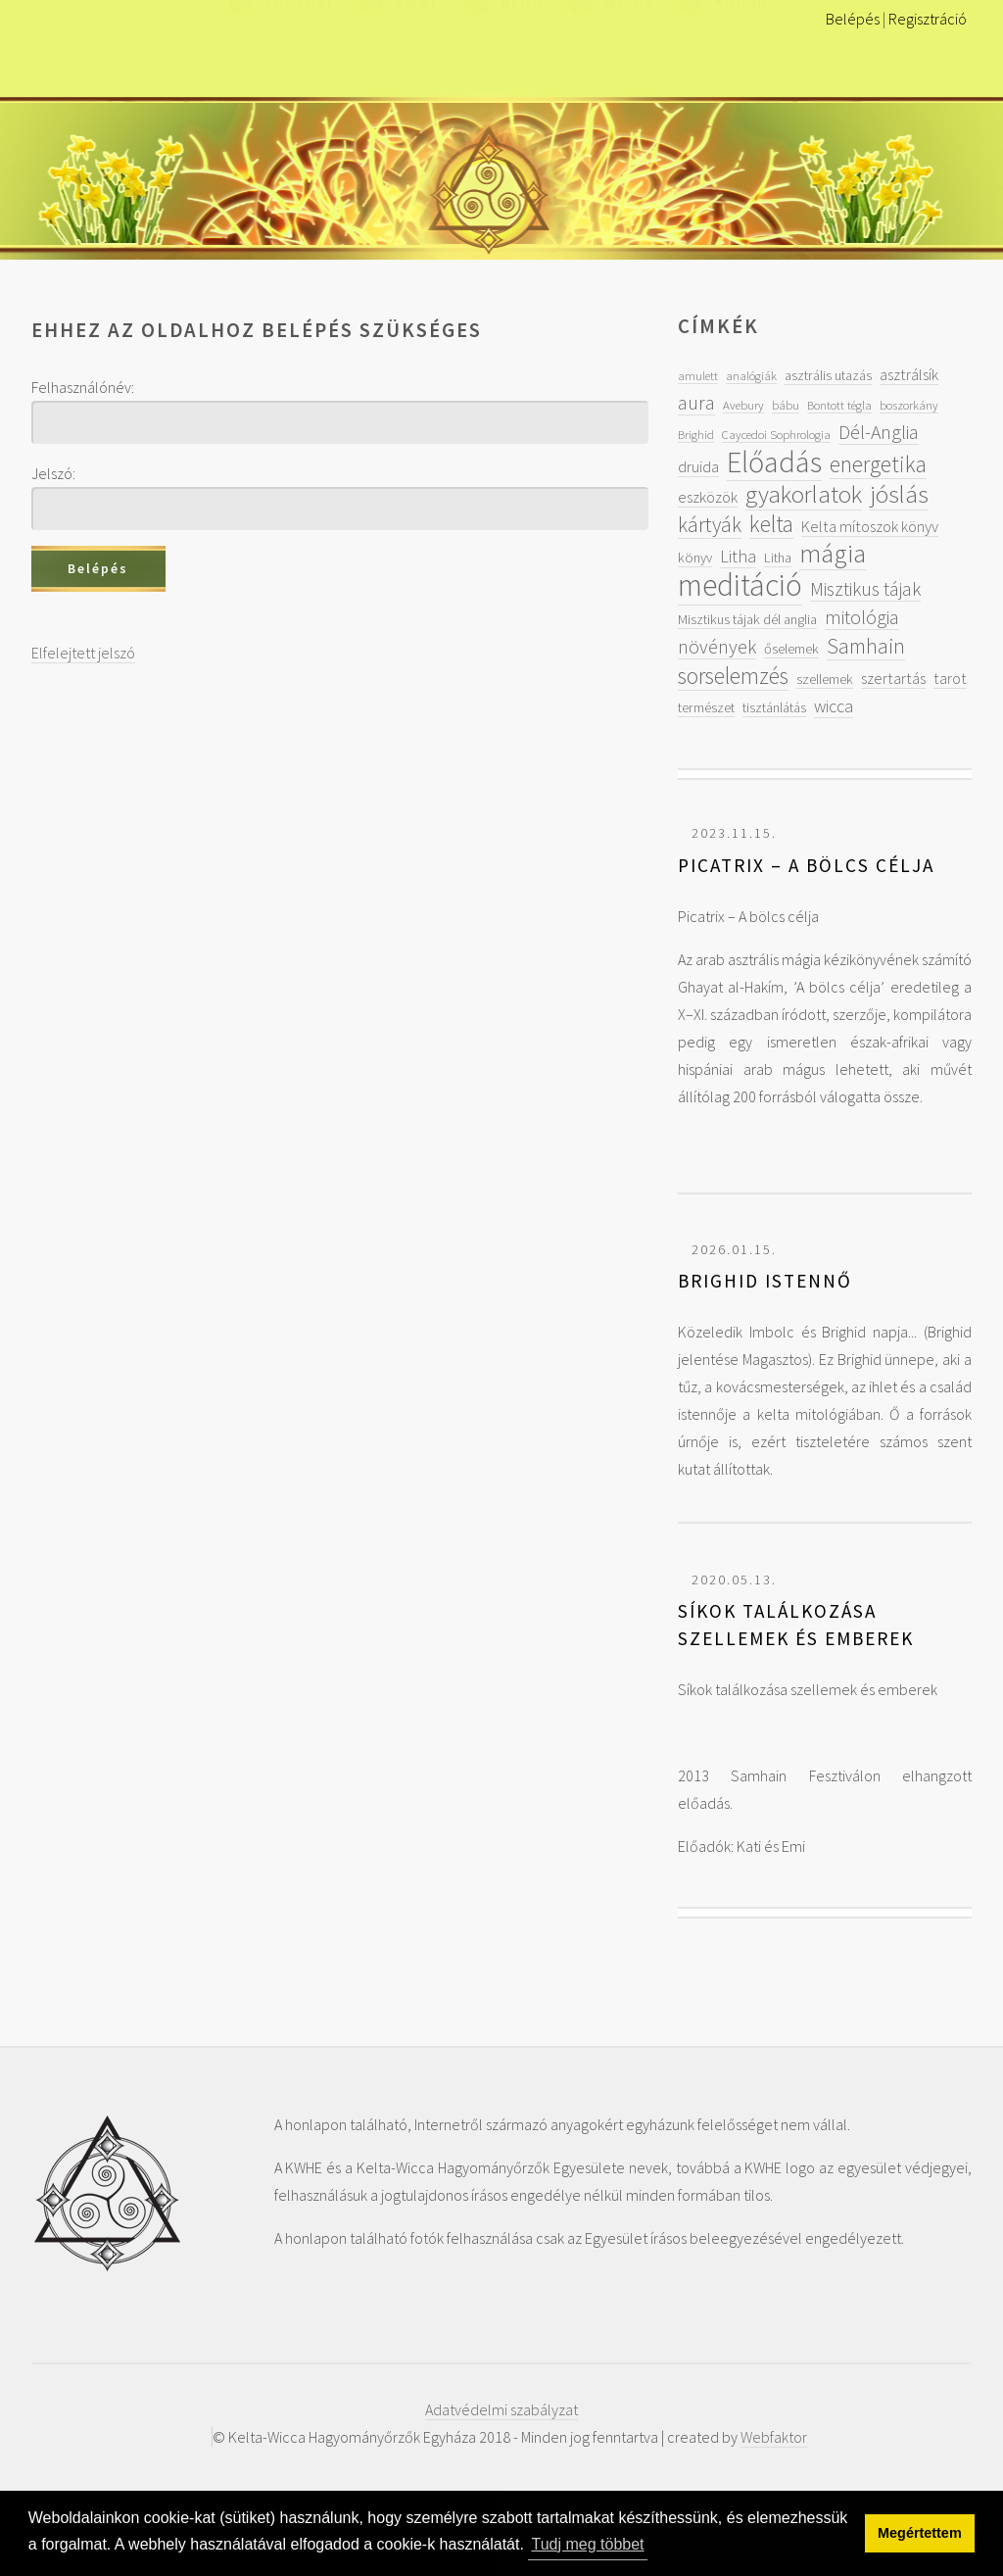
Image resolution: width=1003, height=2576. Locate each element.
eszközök (708, 497)
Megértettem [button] (920, 2533)
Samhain (866, 646)
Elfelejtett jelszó (83, 652)
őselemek (791, 648)
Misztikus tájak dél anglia (747, 619)
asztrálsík (909, 374)
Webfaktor (773, 2437)
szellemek (824, 679)
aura (696, 402)
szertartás (893, 678)
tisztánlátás (774, 707)
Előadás (774, 461)
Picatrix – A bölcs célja (806, 865)
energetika (878, 464)
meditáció (740, 585)
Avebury (743, 405)
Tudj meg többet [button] (588, 2544)
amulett (698, 375)
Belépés (853, 18)
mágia (832, 553)
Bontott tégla (839, 405)
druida (698, 466)
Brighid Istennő (765, 1280)
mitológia (862, 617)
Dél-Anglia (878, 431)
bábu (785, 405)
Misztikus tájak (865, 588)
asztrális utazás (828, 375)
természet (706, 707)
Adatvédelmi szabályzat (501, 2409)
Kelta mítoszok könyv (869, 526)
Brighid (696, 434)
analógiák (751, 375)
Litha (738, 556)
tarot (950, 678)
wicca (833, 706)
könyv (695, 557)
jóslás (899, 494)
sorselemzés (733, 675)
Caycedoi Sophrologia (776, 434)
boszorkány (909, 405)
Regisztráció (927, 18)
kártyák (709, 524)
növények (717, 646)
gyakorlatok (803, 494)
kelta (771, 524)
